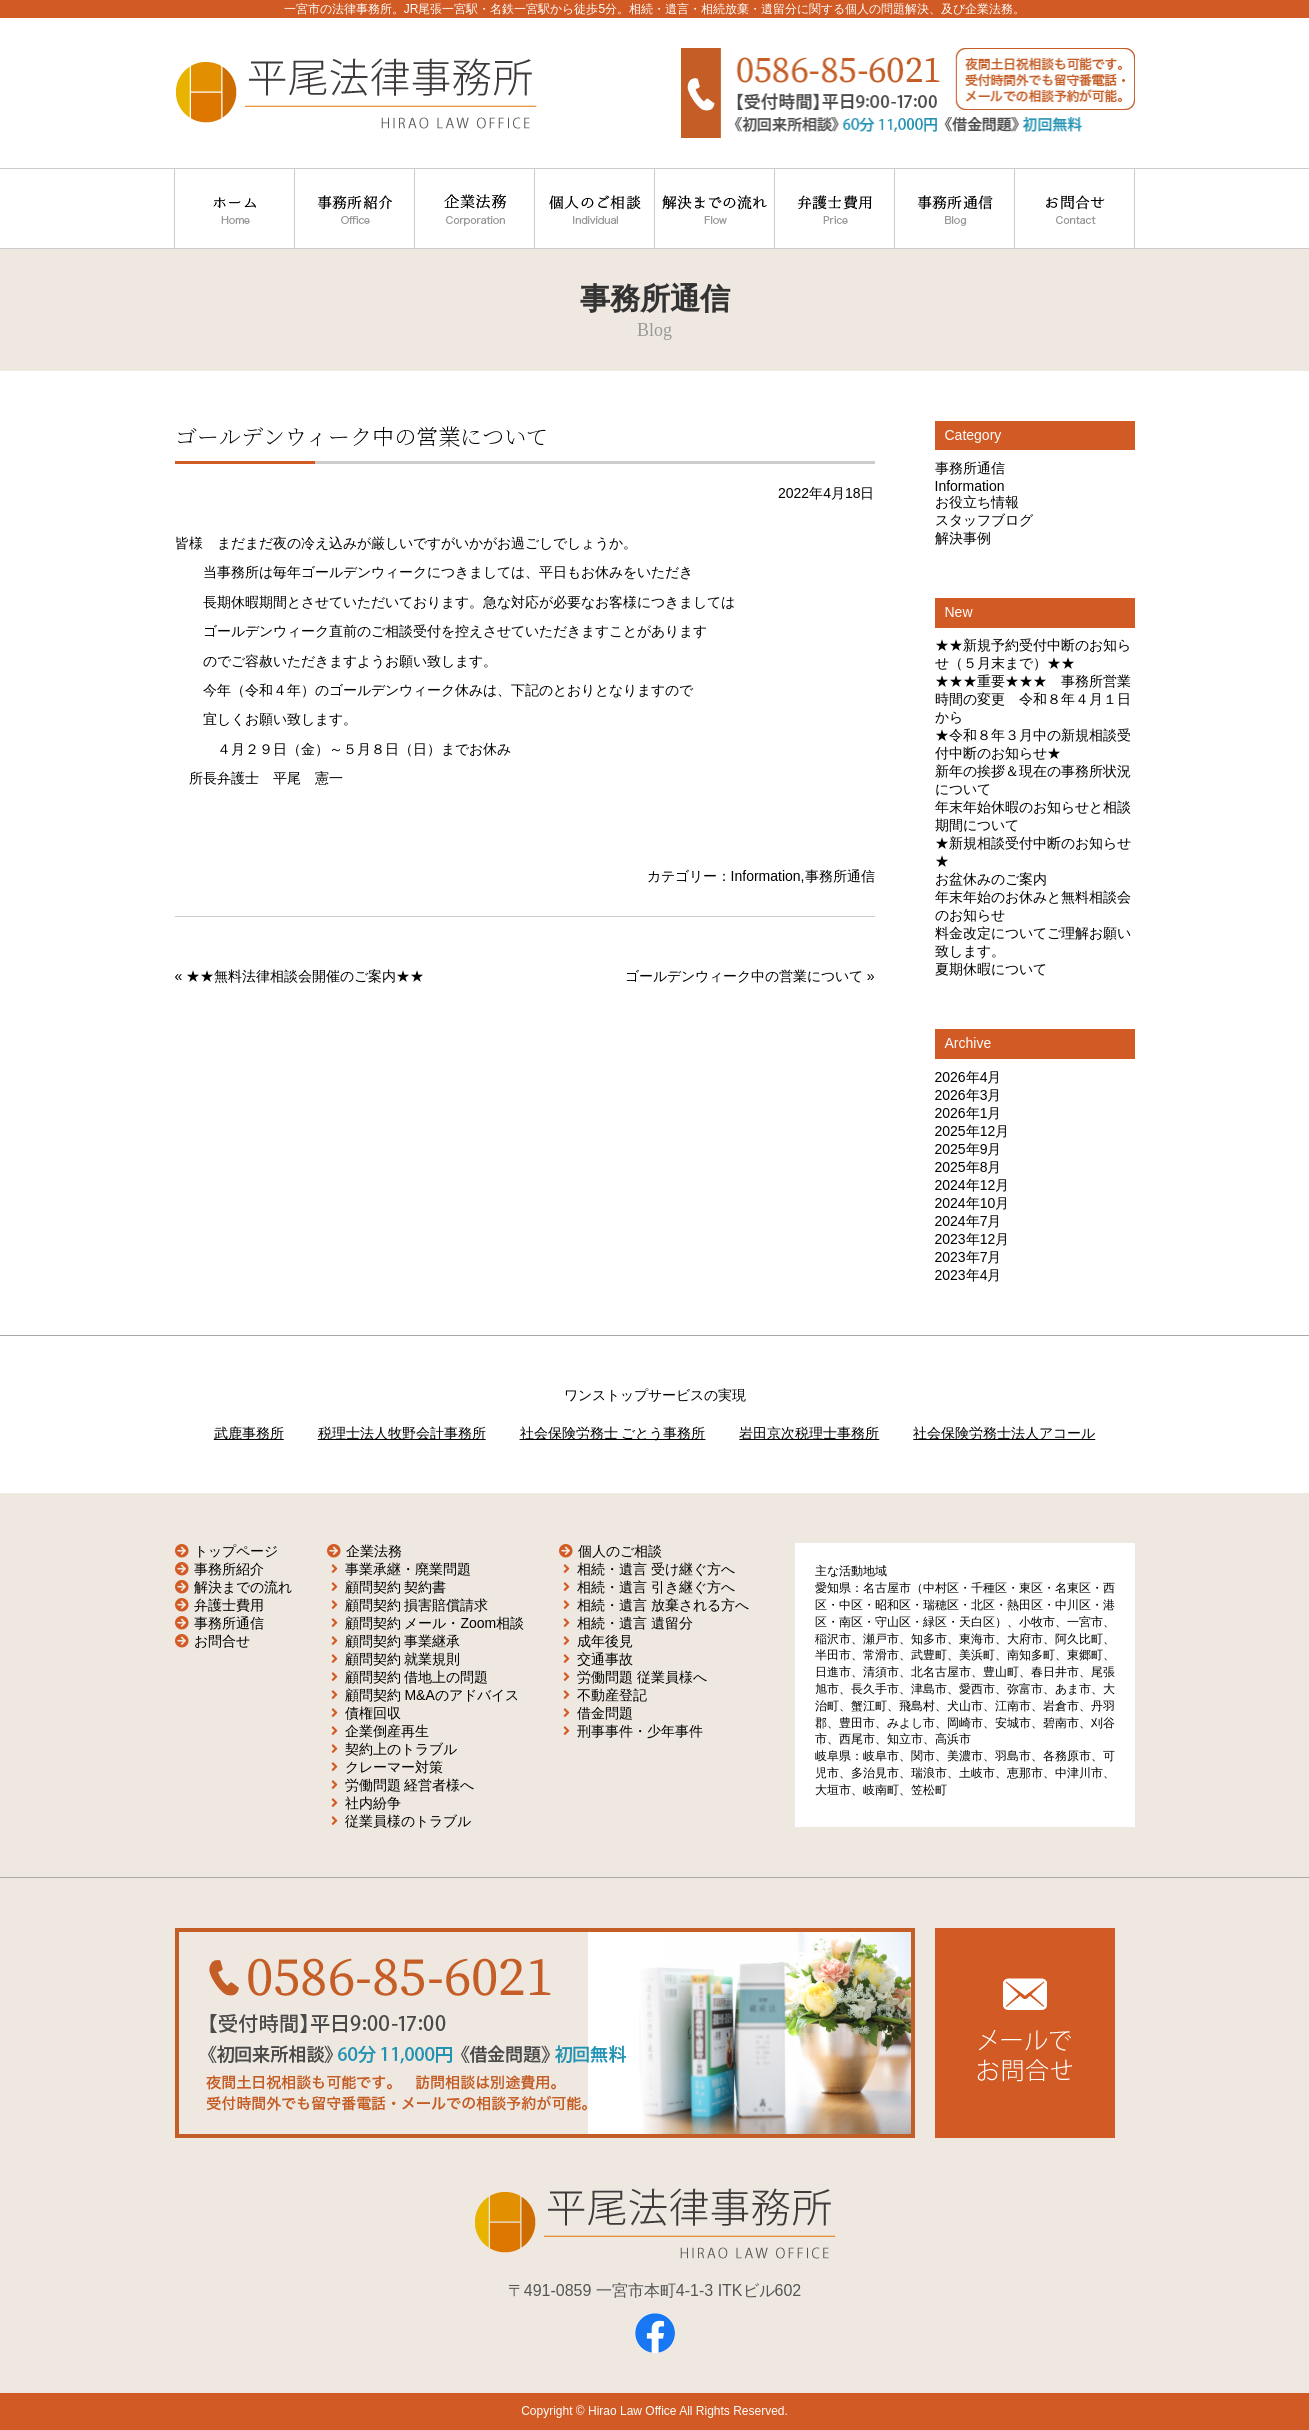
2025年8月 (968, 1167)
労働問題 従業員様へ (642, 1677)
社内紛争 (373, 1803)
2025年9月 (968, 1149)
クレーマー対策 (394, 1767)
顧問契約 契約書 (396, 1587)
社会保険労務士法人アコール (1004, 1433)
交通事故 (605, 1659)
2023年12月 (972, 1239)
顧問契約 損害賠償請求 (417, 1605)
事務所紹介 (229, 1569)
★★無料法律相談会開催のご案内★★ (305, 976)
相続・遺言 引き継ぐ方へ (656, 1587)
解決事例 (963, 538)
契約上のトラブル (401, 1749)
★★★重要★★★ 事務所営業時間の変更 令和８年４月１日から (1033, 699)
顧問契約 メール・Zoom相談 (435, 1623)
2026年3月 (968, 1095)
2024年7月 (968, 1221)
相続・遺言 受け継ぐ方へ (656, 1569)
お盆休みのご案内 (991, 879)
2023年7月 (968, 1257)
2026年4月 (968, 1077)
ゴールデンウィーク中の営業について (744, 976)
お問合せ (222, 1641)
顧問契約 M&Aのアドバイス (432, 1695)
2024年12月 (972, 1185)
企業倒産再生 (387, 1731)
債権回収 (373, 1713)
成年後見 (605, 1641)
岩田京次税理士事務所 (809, 1433)
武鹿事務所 (249, 1433)
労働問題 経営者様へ (410, 1785)
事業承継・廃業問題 (408, 1569)
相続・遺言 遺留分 (635, 1623)
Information (766, 876)
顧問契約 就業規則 (403, 1659)
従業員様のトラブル (408, 1821)
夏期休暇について (991, 969)
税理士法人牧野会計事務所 (402, 1433)
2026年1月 (968, 1113)
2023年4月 (968, 1275)
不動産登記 (612, 1695)
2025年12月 (972, 1131)
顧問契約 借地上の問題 (417, 1677)
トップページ (236, 1551)
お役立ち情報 (977, 502)
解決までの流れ (243, 1587)
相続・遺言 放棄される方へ (663, 1605)
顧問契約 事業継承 (403, 1641)
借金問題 (605, 1713)
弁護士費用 (229, 1605)
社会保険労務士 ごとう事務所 (613, 1433)
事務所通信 (840, 876)
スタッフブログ (984, 520)
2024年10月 (972, 1203)
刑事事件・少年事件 (640, 1731)
